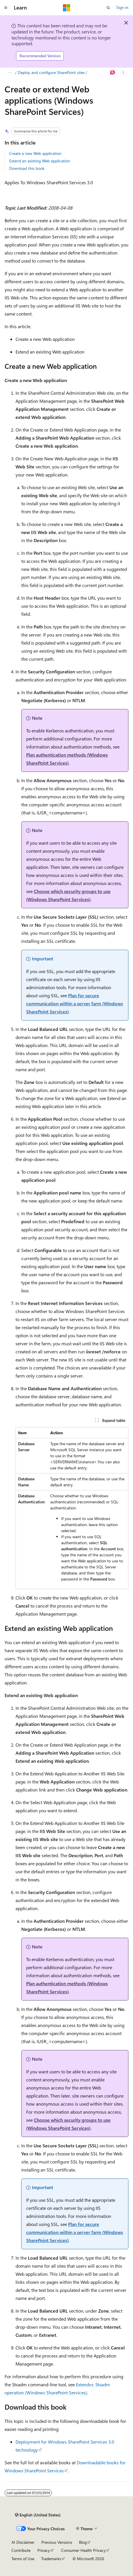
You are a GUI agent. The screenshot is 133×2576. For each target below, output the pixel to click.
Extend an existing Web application (39, 161)
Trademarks (51, 2558)
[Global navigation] (5, 8)
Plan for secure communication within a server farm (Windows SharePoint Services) (74, 1003)
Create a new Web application (35, 153)
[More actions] (123, 72)
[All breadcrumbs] (10, 72)
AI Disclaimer (22, 2542)
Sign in (122, 7)
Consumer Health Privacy (83, 2550)
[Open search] (108, 8)
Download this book (27, 168)
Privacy (43, 2550)
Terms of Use (22, 2558)
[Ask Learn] (112, 72)
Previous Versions (56, 2542)
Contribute (20, 2550)
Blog (83, 2542)
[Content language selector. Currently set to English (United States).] (37, 2515)
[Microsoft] (66, 8)
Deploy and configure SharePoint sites (51, 72)
